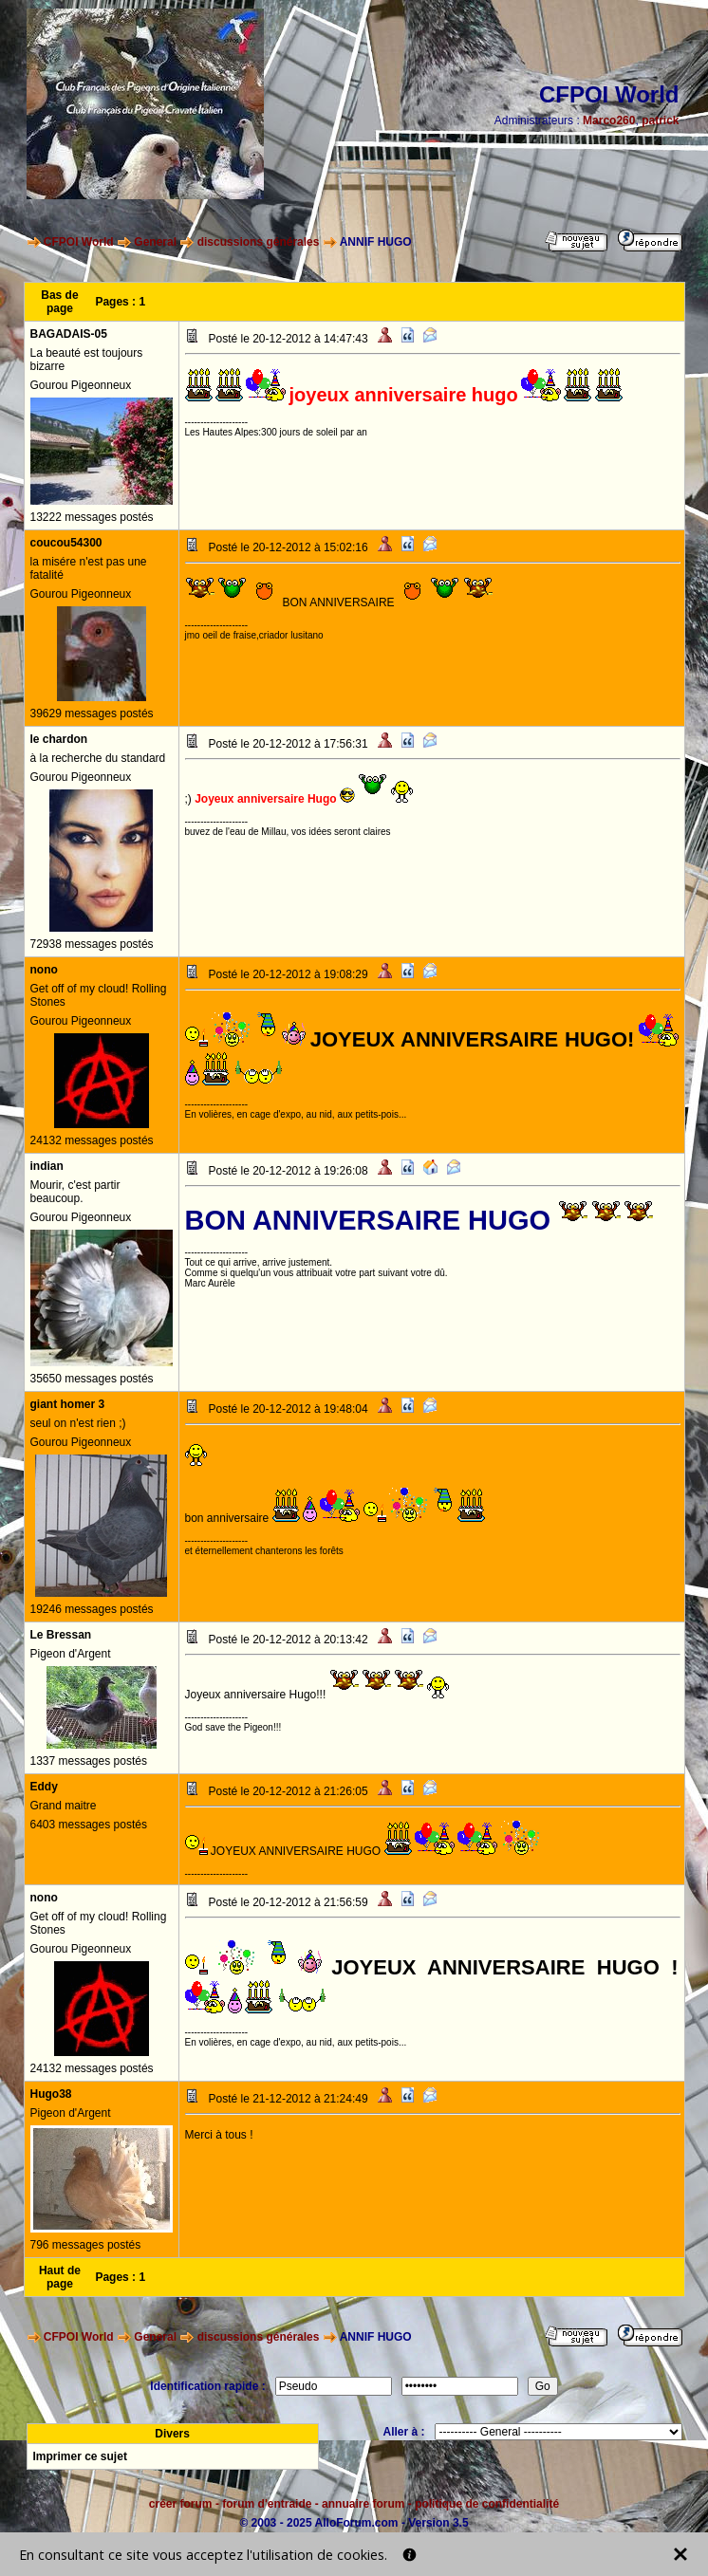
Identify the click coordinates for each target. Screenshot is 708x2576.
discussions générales (258, 242)
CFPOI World (79, 242)
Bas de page (59, 301)
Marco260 (609, 120)
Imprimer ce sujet (80, 2456)
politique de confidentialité (487, 2504)
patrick (660, 120)
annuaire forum (363, 2504)
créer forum (181, 2504)
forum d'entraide (266, 2504)
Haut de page (60, 2277)
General (155, 242)
